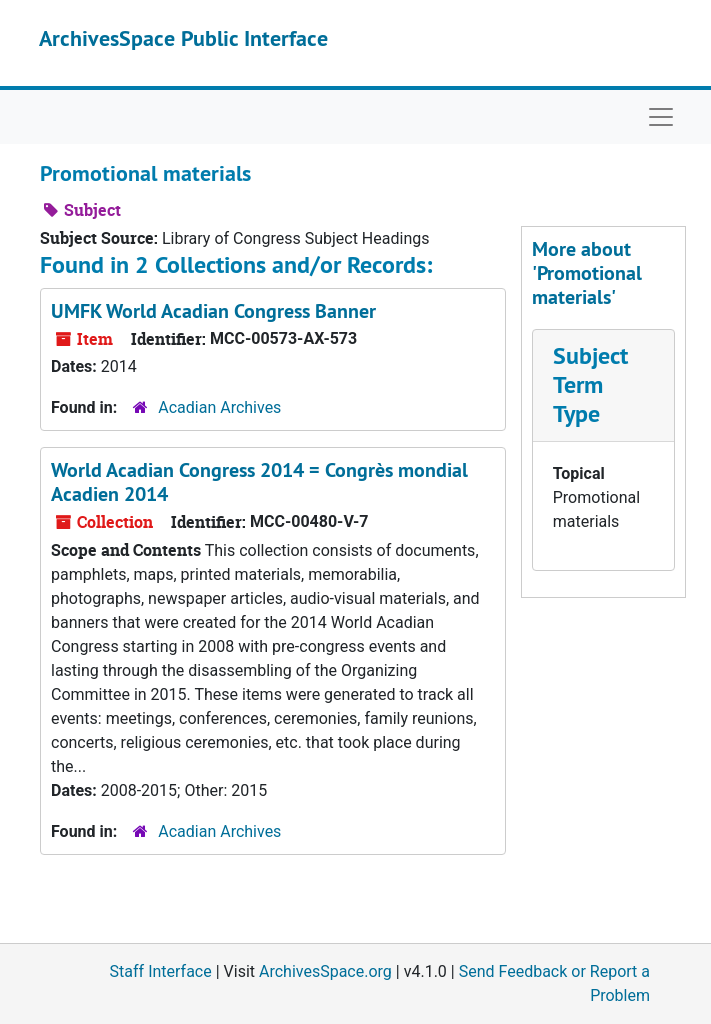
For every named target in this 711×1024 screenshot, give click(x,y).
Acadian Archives (219, 407)
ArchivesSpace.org (325, 971)
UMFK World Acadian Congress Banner (213, 311)
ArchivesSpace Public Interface (183, 38)
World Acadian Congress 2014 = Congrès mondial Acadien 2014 (259, 482)
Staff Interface (161, 971)
